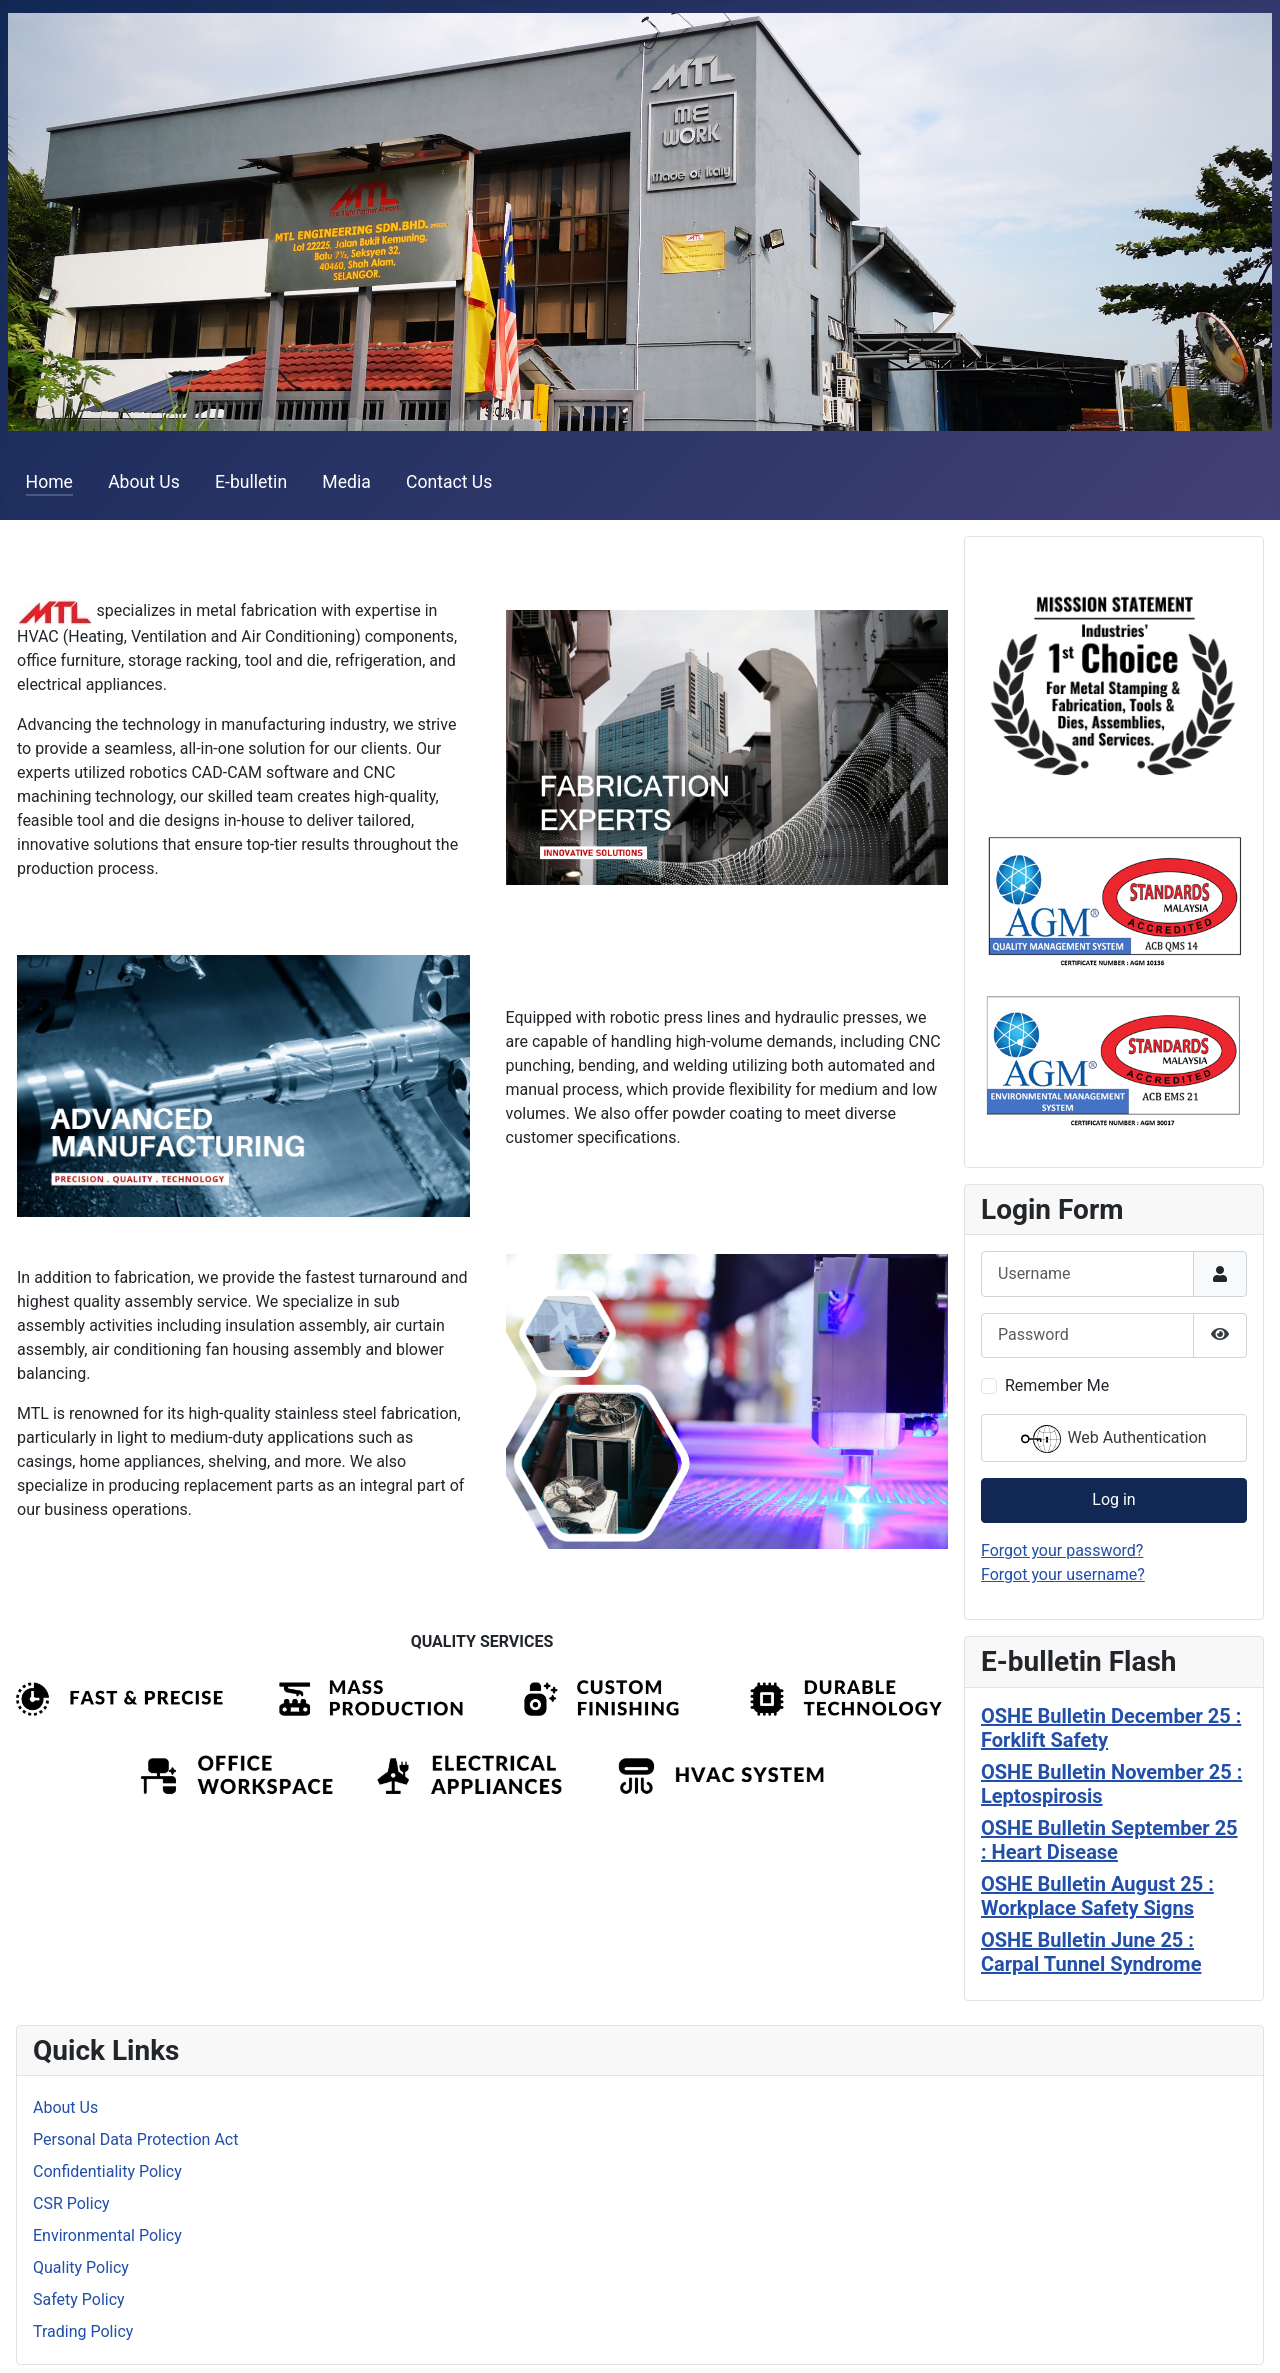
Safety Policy (79, 2299)
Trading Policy (83, 2331)
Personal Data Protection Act (135, 2139)
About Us (144, 482)
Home (49, 482)
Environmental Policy (107, 2235)
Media (346, 482)
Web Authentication (1113, 1439)
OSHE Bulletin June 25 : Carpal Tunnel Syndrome (1091, 1952)
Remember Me (1057, 1385)
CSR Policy (71, 2203)
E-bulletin (251, 482)
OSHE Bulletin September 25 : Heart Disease (1109, 1840)
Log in (1113, 1499)
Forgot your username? (1063, 1574)
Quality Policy (81, 2267)
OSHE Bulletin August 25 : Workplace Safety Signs (1097, 1896)
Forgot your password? (1062, 1550)
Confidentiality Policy (107, 2171)
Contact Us (449, 482)
